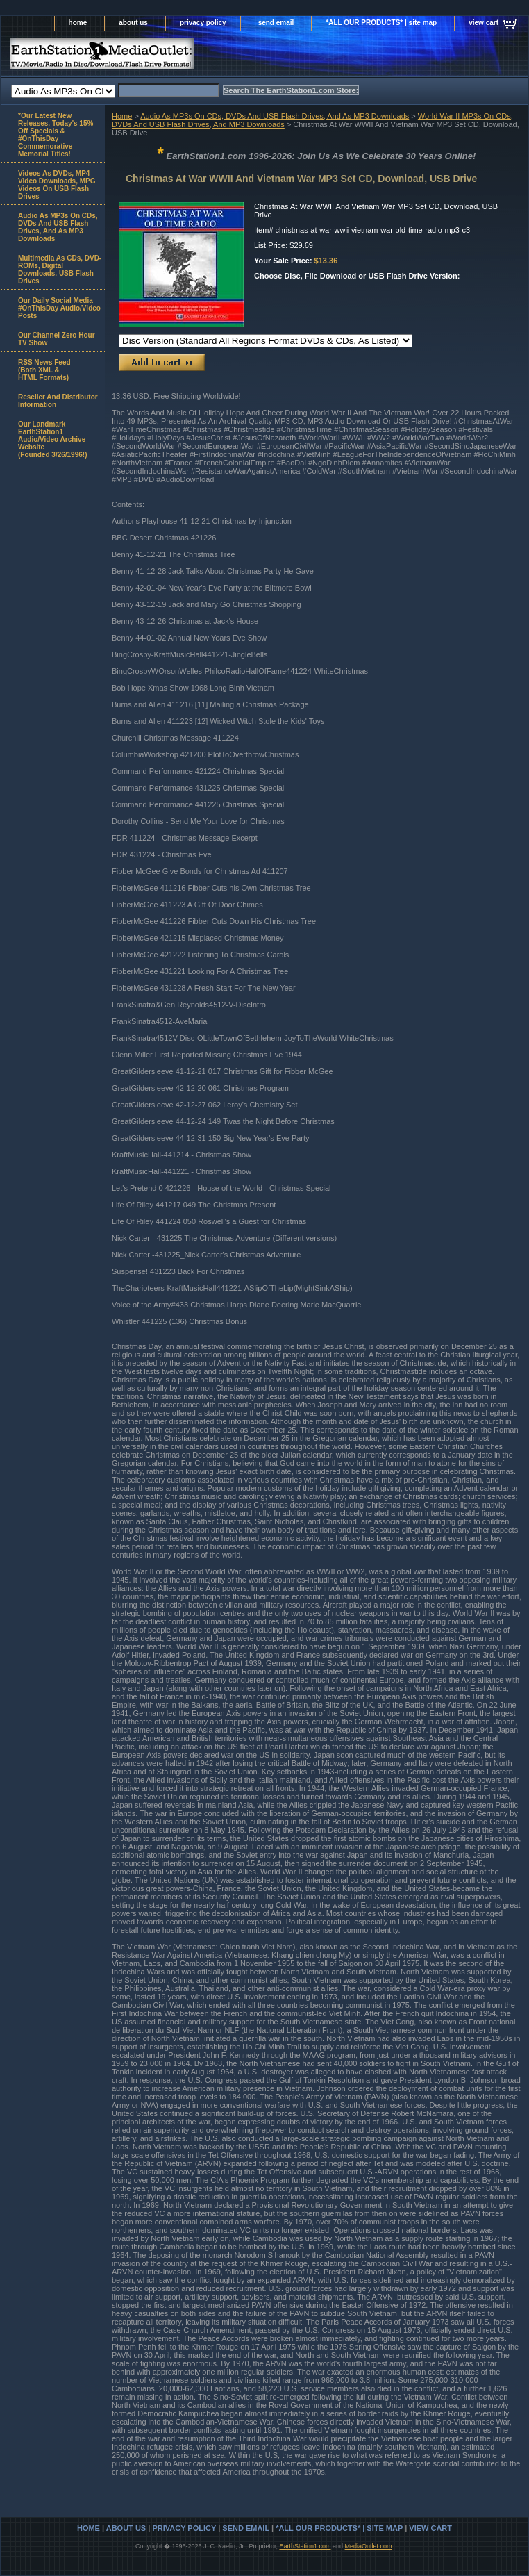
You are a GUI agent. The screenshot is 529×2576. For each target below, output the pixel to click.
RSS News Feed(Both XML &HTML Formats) (44, 369)
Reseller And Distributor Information (58, 400)
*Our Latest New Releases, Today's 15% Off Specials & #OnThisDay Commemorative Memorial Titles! (55, 135)
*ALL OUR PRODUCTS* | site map (381, 22)
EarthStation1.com (304, 2546)
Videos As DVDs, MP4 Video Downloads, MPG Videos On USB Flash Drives (57, 185)
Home (122, 116)
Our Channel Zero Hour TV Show (56, 339)
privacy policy (203, 22)
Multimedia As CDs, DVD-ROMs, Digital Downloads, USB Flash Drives (59, 269)
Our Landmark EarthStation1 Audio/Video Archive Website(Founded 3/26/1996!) (52, 439)
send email (276, 22)
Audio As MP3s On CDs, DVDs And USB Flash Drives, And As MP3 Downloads (274, 116)
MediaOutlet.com (368, 2546)
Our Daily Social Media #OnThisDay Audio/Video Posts (59, 308)
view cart (483, 22)
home (78, 22)
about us (133, 22)
